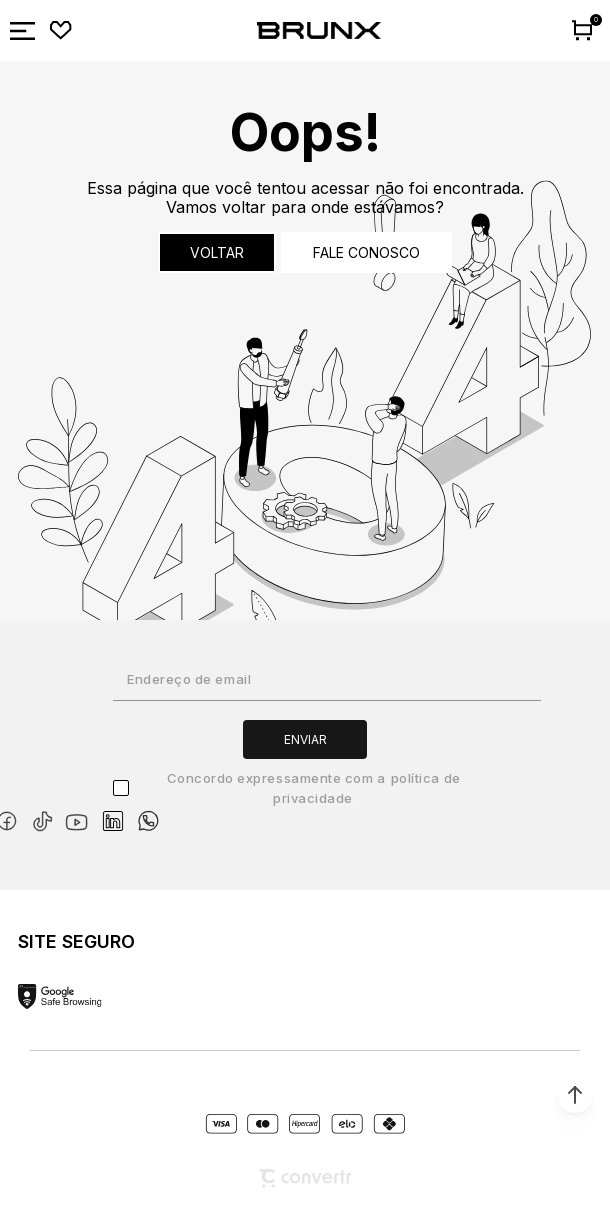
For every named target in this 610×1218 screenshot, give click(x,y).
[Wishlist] (61, 31)
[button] (575, 1095)
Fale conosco (366, 252)
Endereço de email (189, 679)
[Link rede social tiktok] (46, 817)
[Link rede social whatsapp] (148, 811)
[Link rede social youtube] (82, 812)
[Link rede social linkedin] (119, 812)
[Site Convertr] (305, 1178)
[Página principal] (319, 31)
